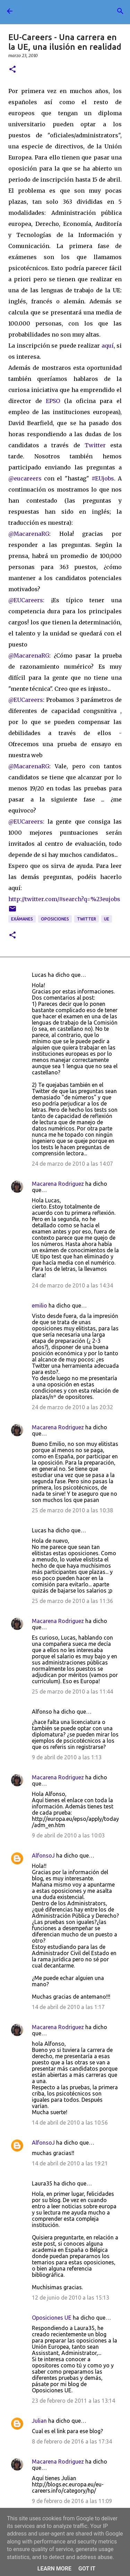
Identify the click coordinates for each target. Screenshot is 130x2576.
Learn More (54, 2568)
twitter (86, 919)
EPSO (55, 400)
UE (106, 919)
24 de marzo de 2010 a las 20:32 (72, 1407)
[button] (12, 69)
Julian (39, 2421)
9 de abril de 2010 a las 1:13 (67, 1757)
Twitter (97, 445)
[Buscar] (120, 11)
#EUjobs (103, 478)
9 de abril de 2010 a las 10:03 (68, 1835)
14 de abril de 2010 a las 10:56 (70, 2122)
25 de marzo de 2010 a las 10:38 (72, 1510)
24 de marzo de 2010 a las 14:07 (72, 1164)
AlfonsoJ (43, 1855)
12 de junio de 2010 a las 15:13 (70, 2297)
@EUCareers (25, 699)
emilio (39, 1305)
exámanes (22, 919)
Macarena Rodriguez (58, 1184)
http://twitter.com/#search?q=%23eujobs (64, 899)
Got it (86, 2568)
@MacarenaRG (28, 533)
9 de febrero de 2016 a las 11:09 (72, 2501)
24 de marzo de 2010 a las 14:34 (72, 1285)
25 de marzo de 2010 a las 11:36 (72, 1601)
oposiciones (55, 919)
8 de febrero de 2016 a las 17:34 (72, 2441)
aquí (108, 345)
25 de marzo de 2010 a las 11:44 (72, 1691)
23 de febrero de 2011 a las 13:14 (73, 2401)
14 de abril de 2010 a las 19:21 (70, 2163)
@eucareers (25, 478)
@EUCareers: (26, 600)
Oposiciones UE (51, 2317)
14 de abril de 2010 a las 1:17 (68, 2007)
